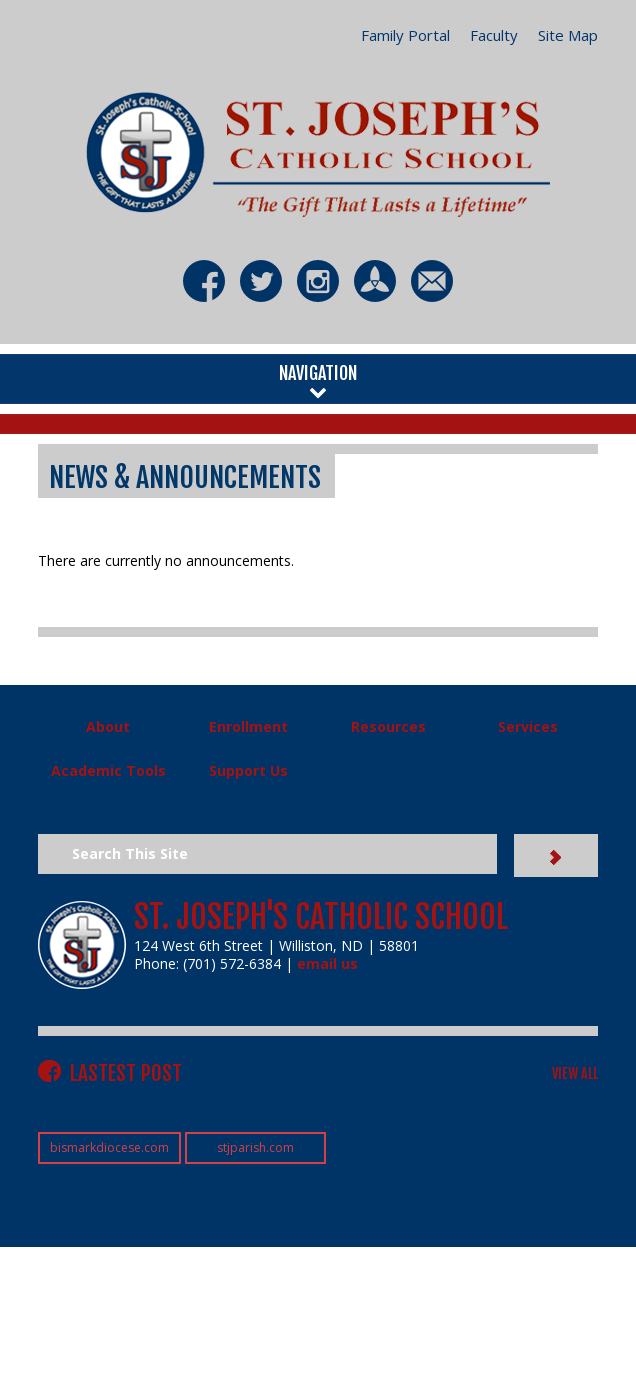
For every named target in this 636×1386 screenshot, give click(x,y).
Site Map (568, 35)
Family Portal (405, 35)
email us (327, 963)
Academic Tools (108, 770)
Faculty (494, 35)
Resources (388, 726)
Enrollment (248, 726)
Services (528, 726)
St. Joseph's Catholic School (321, 917)
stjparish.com (255, 1147)
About (108, 726)
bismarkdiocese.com (109, 1147)
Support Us (248, 770)
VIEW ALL (575, 1074)
